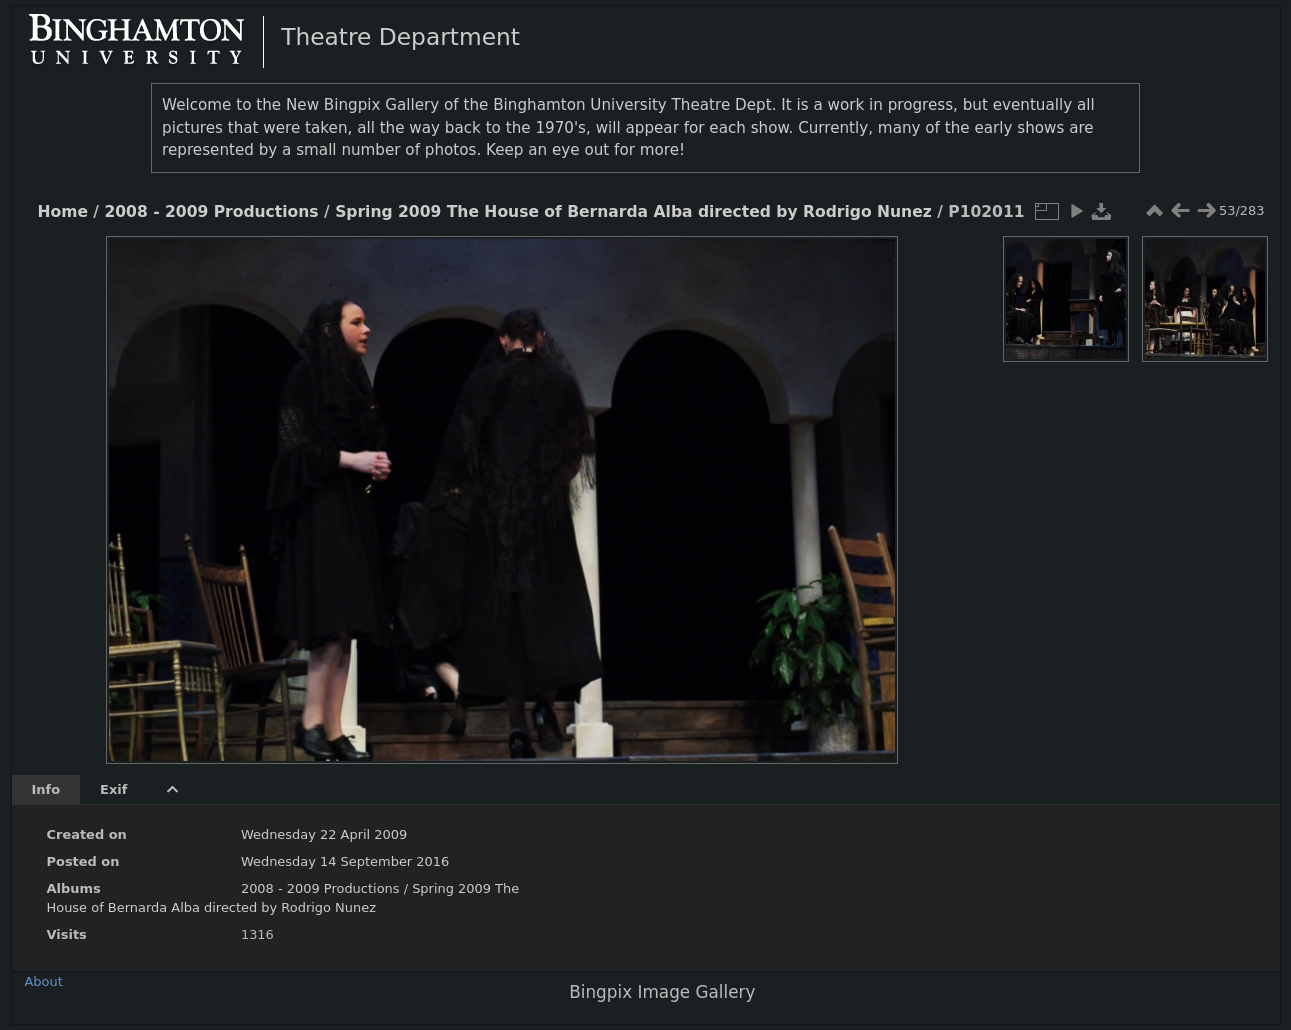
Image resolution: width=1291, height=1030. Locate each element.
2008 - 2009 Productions (211, 212)
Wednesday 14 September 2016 (345, 861)
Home (63, 212)
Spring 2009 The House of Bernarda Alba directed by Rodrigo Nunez (633, 212)
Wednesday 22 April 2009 (324, 834)
